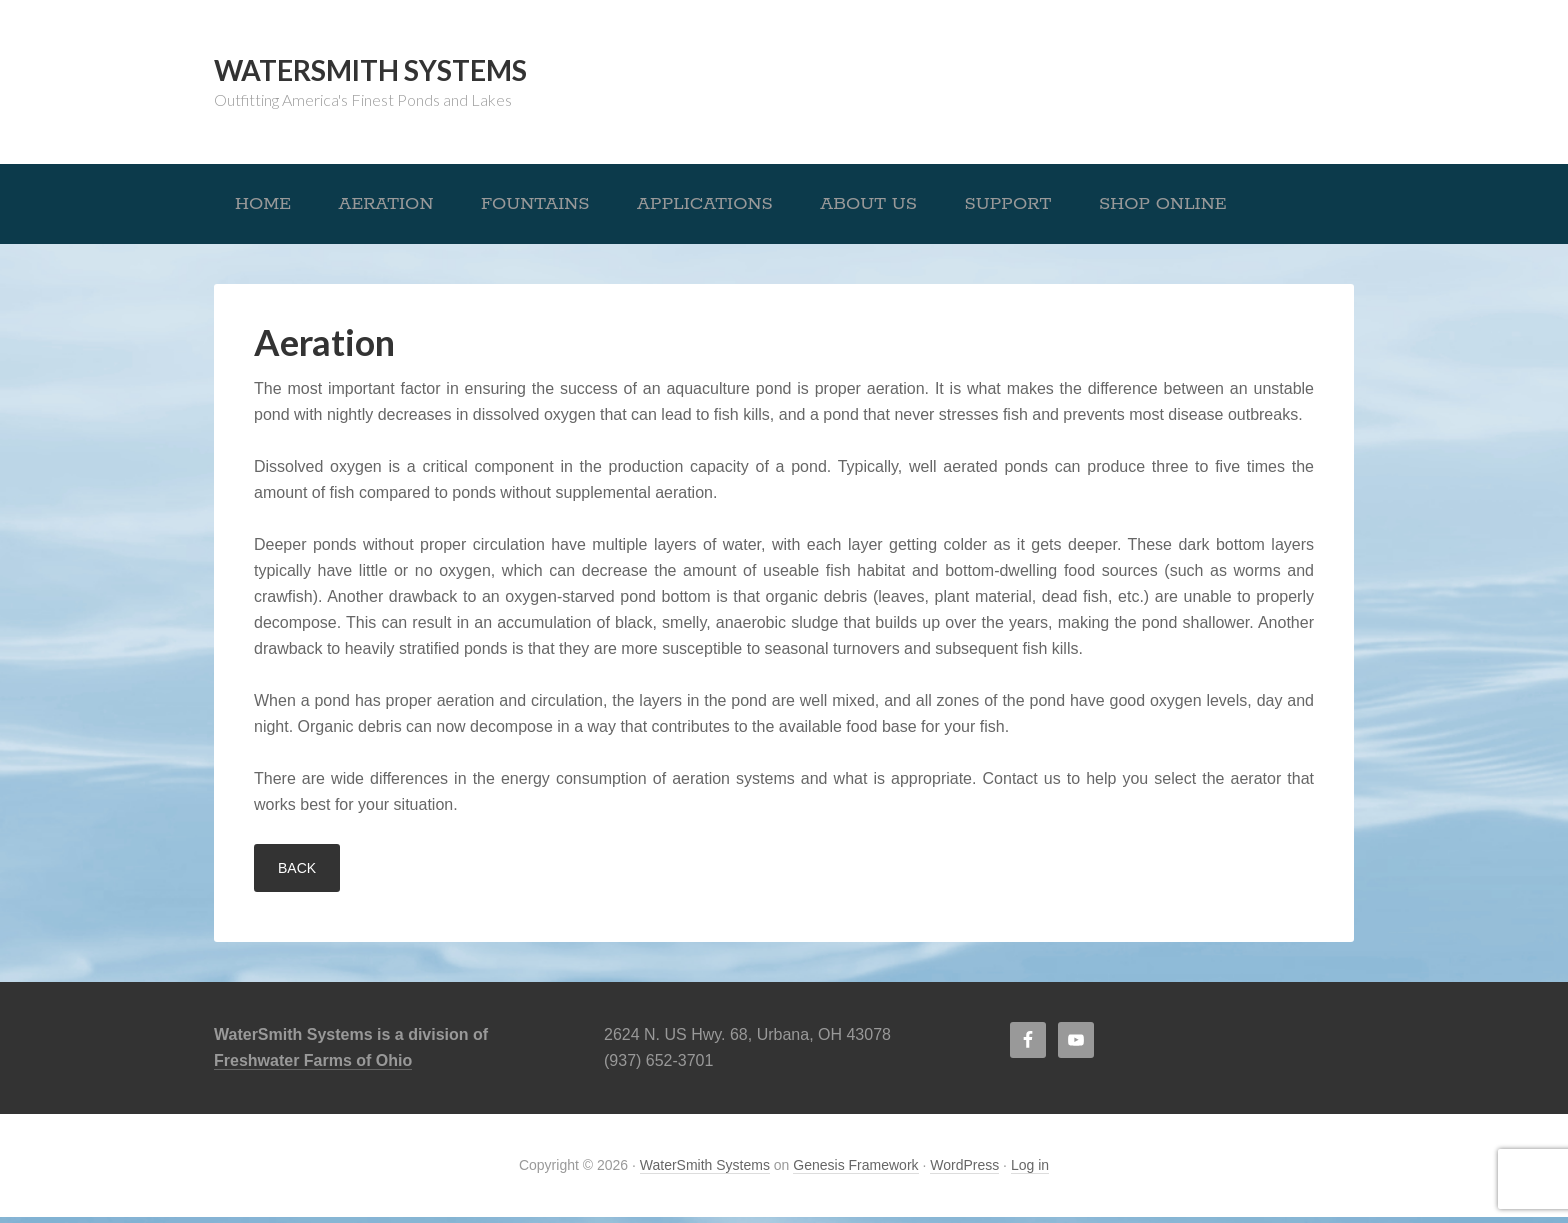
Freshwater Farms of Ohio (313, 1066)
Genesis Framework (855, 1171)
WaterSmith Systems (370, 70)
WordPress (964, 1171)
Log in (1030, 1171)
